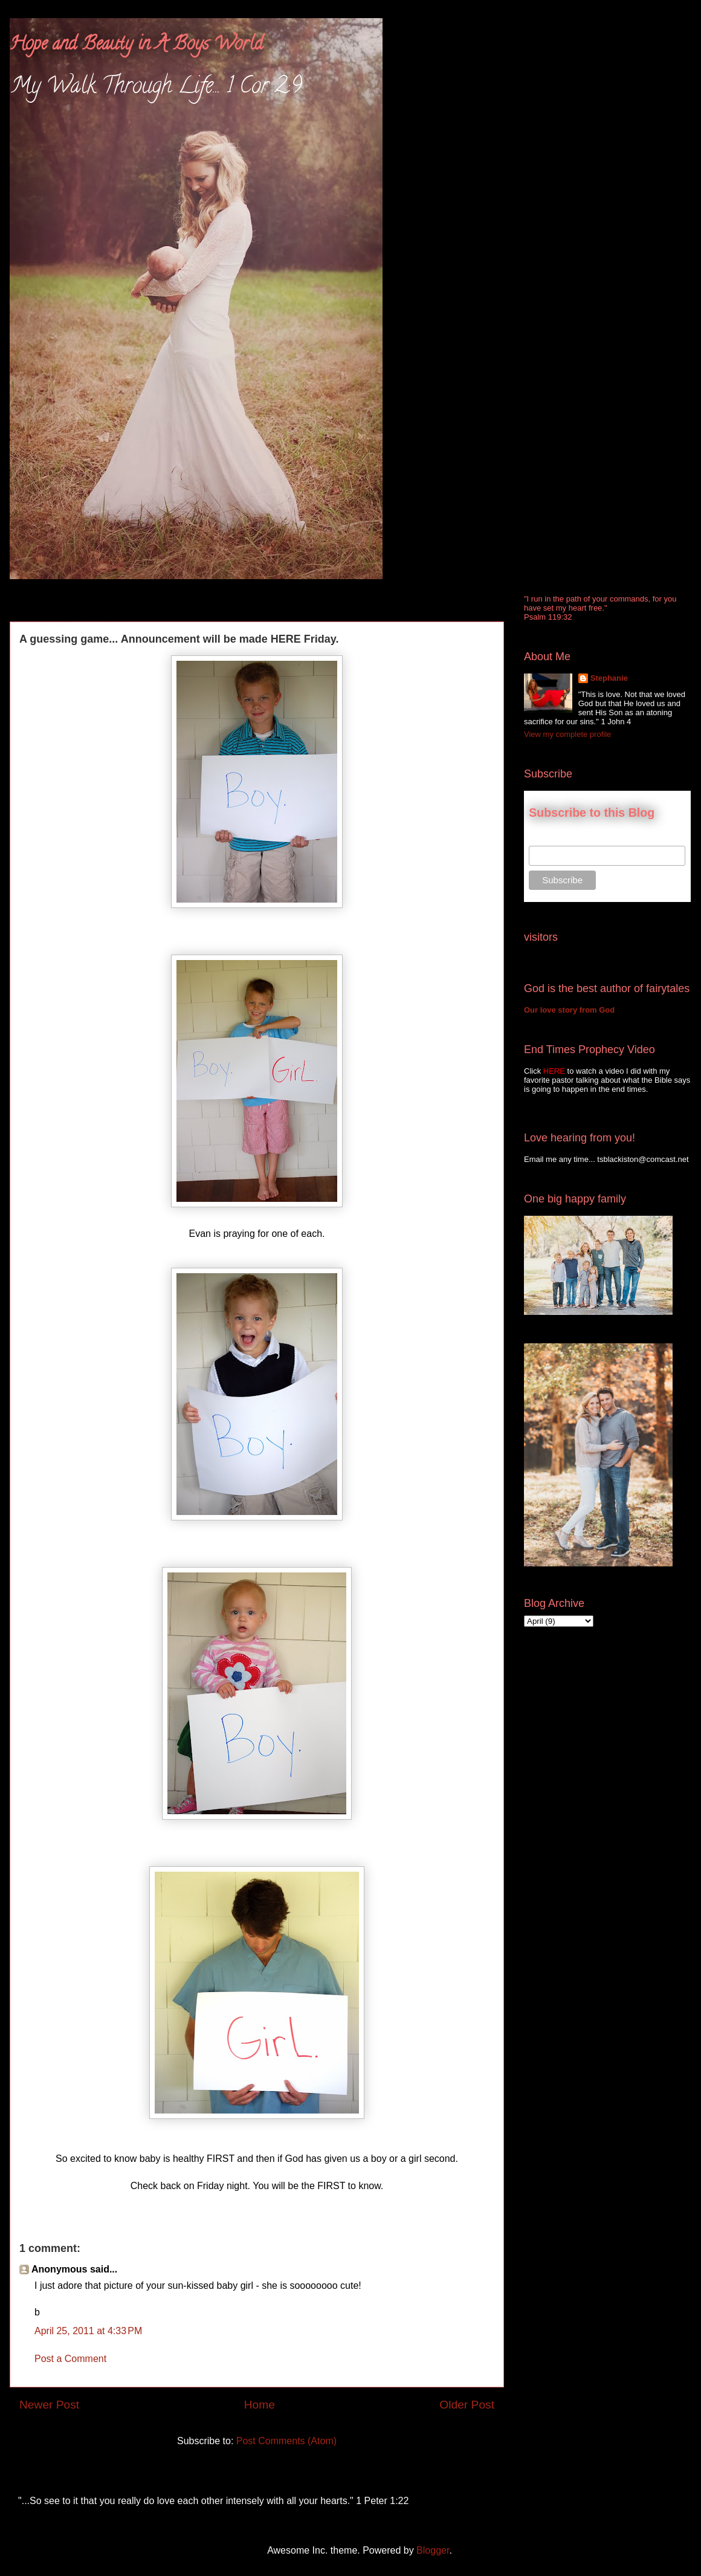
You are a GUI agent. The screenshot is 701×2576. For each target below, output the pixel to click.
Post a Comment (70, 2359)
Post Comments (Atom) (286, 2441)
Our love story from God (569, 1009)
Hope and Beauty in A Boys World (136, 45)
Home (259, 2404)
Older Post (466, 2404)
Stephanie (609, 678)
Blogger (432, 2550)
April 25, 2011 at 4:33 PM (88, 2331)
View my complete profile (567, 734)
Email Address (556, 839)
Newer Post (49, 2404)
